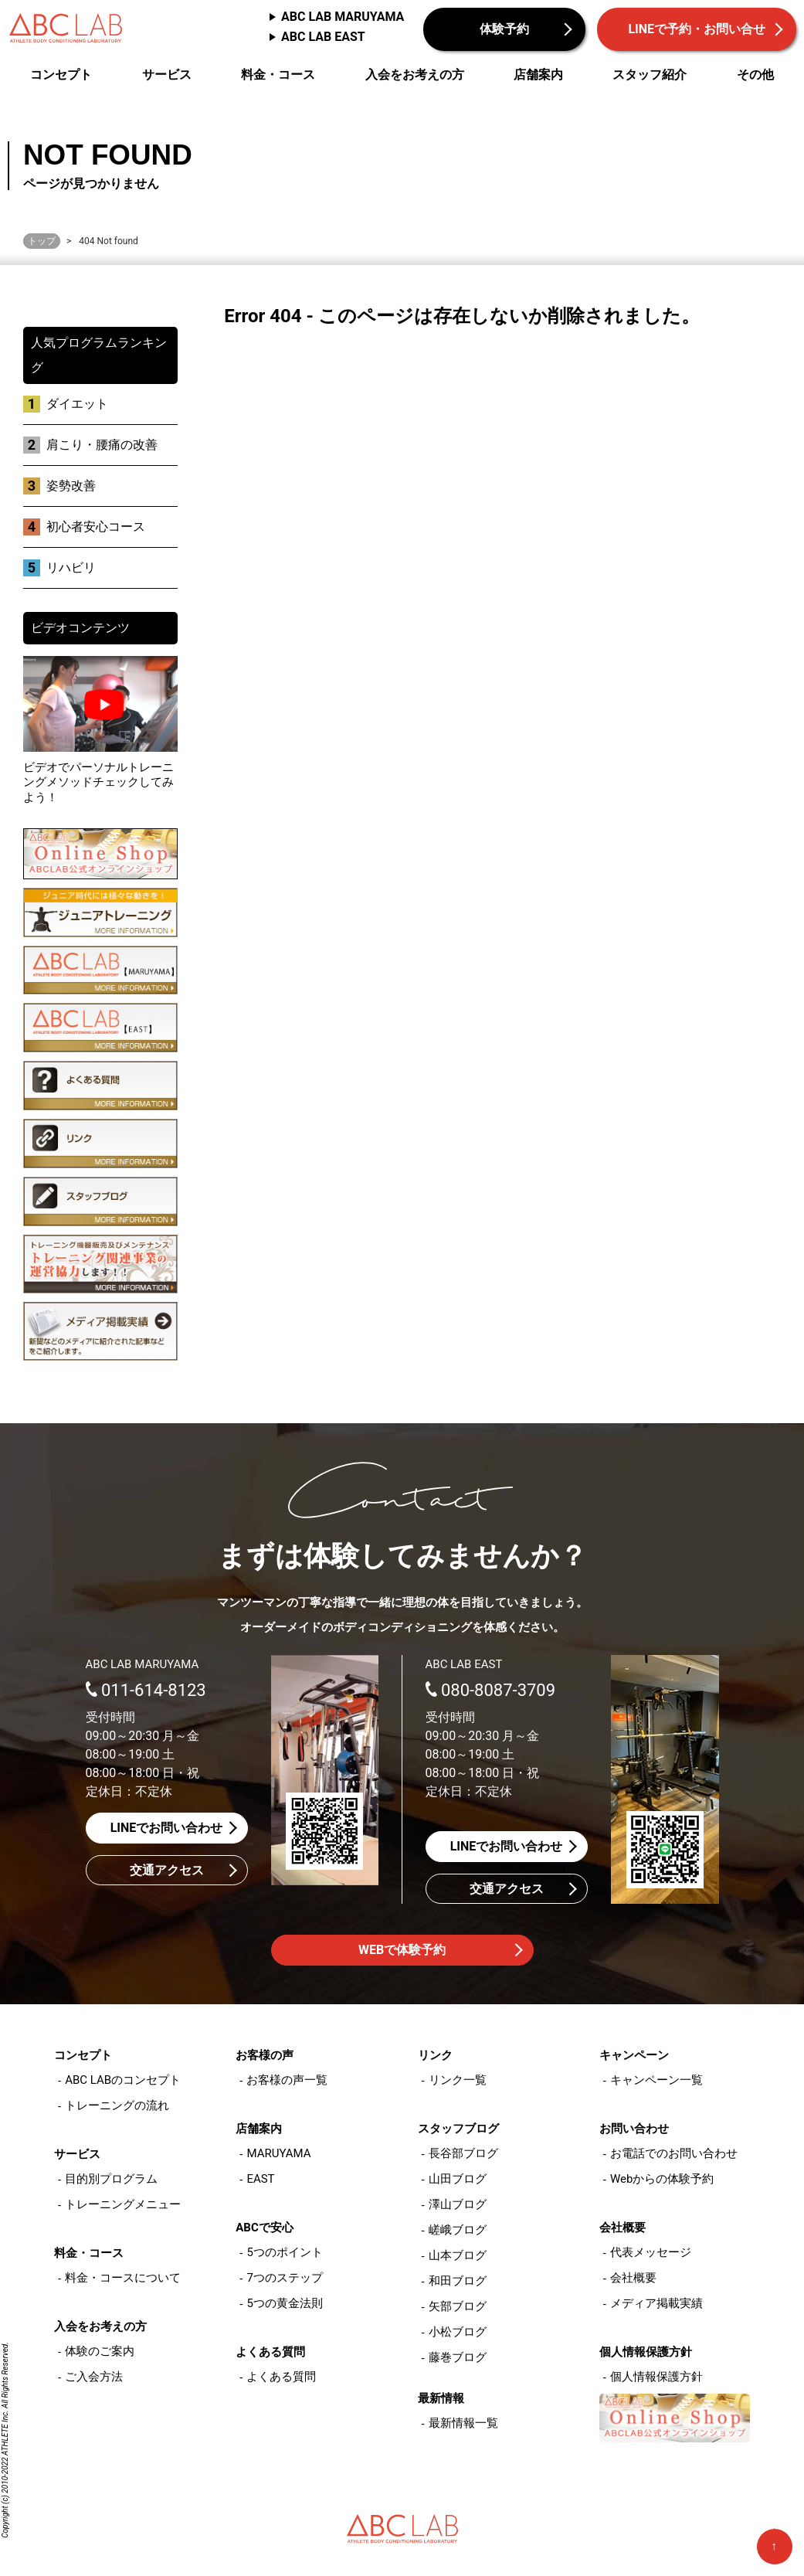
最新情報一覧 (463, 2423)
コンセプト (61, 74)
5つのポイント (284, 2252)
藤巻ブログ (458, 2357)
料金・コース (278, 74)
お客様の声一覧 (286, 2080)
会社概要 (633, 2278)
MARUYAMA (278, 2153)
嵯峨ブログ (458, 2230)
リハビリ (71, 567)
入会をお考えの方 (414, 74)
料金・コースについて (123, 2278)
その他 (755, 74)
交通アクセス (167, 1870)
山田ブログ (458, 2179)
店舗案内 (538, 74)
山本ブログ (458, 2255)
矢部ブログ (458, 2306)
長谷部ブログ (463, 2153)
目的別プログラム (111, 2179)
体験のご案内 (99, 2351)
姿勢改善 (71, 485)
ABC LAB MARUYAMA (342, 16)
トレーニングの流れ (117, 2105)
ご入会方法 (94, 2377)
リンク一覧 (458, 2080)
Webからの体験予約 (662, 2179)
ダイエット (77, 403)
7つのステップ (284, 2278)
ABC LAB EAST (323, 36)
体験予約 (504, 29)
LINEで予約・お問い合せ (696, 29)
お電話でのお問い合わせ (674, 2153)
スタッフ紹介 (649, 74)
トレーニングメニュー (123, 2204)
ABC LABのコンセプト (123, 2080)
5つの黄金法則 (284, 2303)
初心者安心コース (95, 526)
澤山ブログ (458, 2204)
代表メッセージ (650, 2252)
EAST (260, 2179)
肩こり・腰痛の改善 (102, 444)
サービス (167, 74)
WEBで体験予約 (402, 1949)
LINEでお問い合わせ (166, 1827)
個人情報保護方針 (656, 2377)
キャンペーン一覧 (656, 2080)
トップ (42, 241)
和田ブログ (458, 2281)
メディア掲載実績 (656, 2303)
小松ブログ (458, 2332)
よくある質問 (281, 2377)
